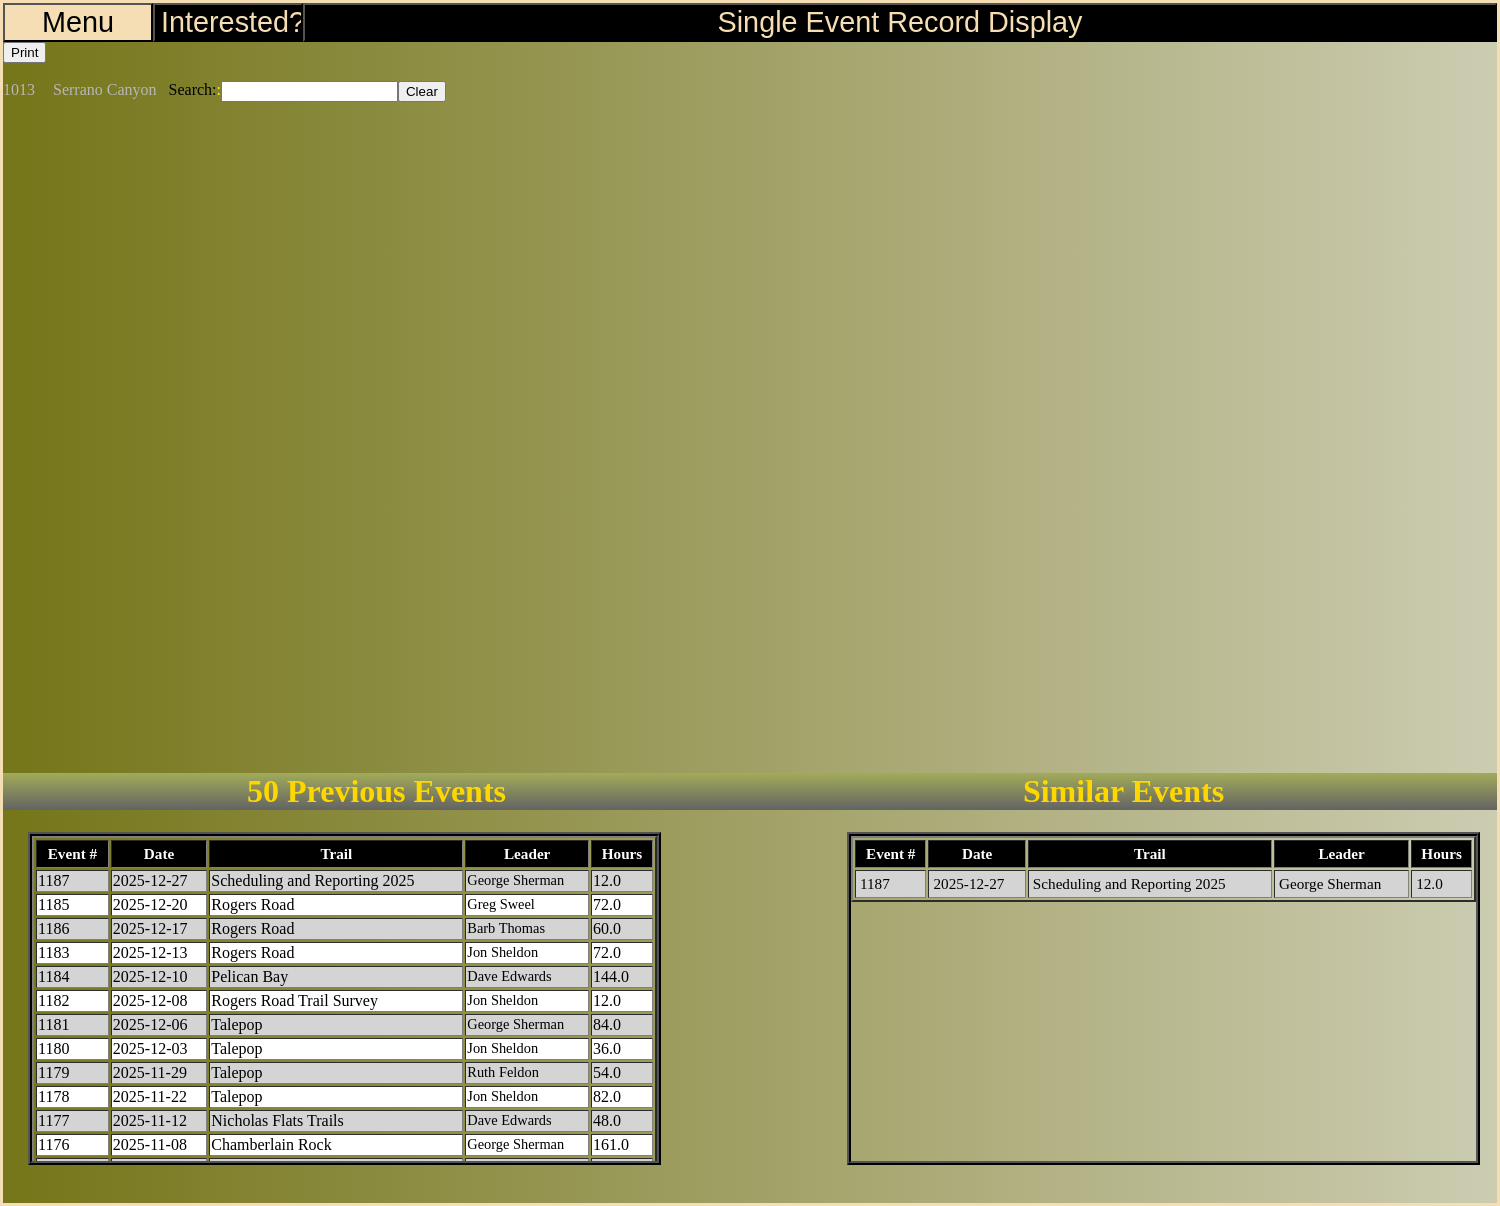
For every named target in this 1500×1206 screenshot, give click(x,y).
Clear (422, 91)
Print (24, 52)
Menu (78, 22)
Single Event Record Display (900, 22)
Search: (193, 89)
